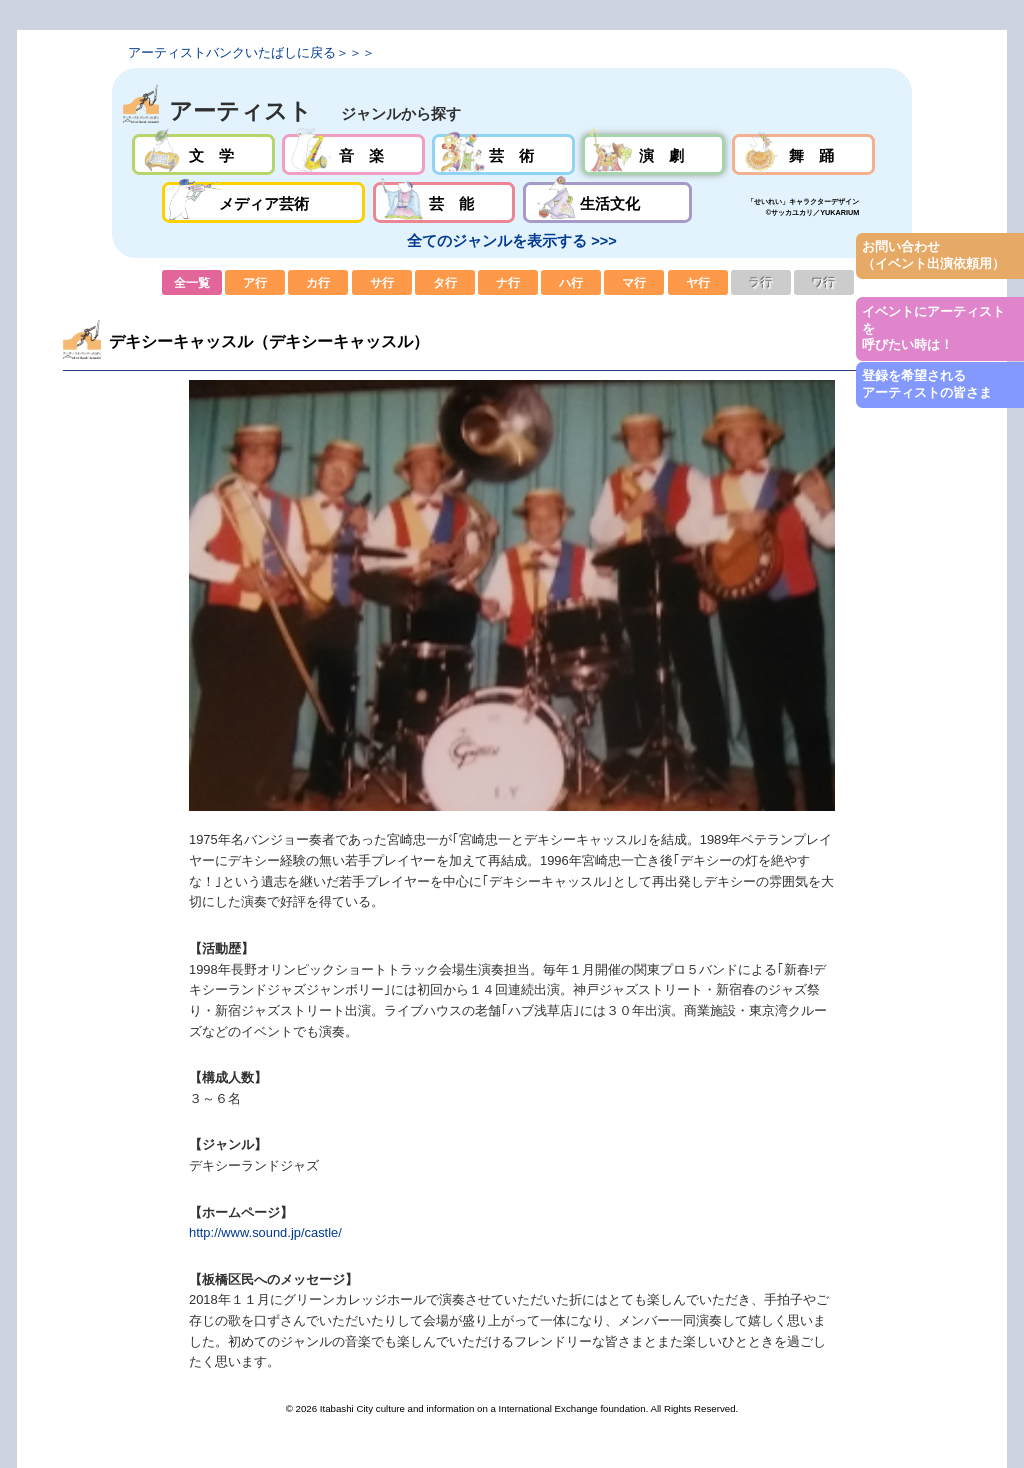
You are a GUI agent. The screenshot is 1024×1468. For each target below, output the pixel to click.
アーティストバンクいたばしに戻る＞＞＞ (251, 52)
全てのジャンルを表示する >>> (512, 241)
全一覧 (192, 282)
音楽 (353, 154)
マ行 (634, 282)
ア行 (255, 282)
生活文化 (607, 202)
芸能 (444, 202)
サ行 (382, 282)
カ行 (318, 282)
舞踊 (803, 154)
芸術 (503, 154)
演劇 (653, 154)
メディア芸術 (264, 202)
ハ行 (571, 282)
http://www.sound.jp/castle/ (265, 1232)
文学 (203, 154)
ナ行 (508, 282)
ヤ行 (698, 282)
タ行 (445, 282)
